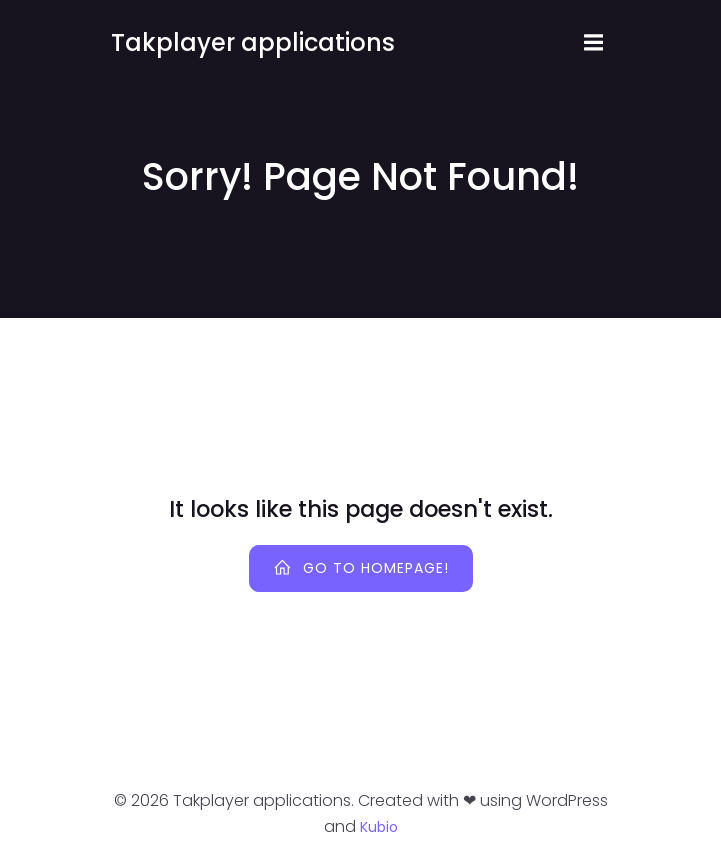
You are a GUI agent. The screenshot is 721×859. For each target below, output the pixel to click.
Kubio (379, 827)
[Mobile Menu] (594, 43)
